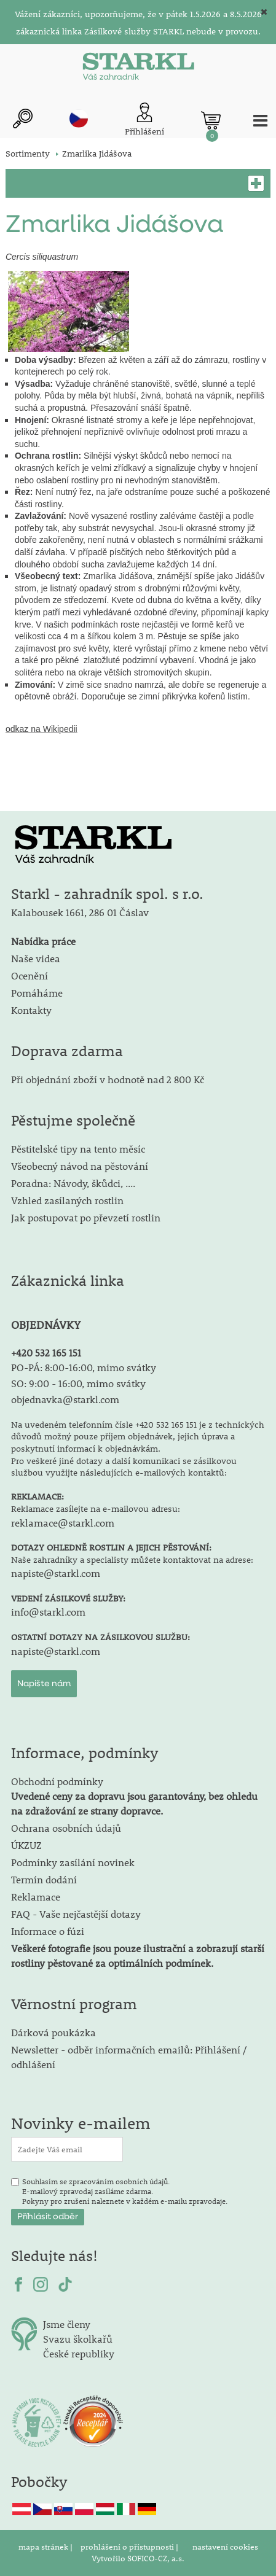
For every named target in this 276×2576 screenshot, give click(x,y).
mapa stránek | (46, 2546)
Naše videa (35, 958)
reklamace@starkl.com (62, 1522)
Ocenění (29, 975)
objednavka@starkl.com (65, 1399)
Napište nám (44, 1683)
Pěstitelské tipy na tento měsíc (78, 1148)
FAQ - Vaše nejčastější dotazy (76, 1913)
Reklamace (35, 1896)
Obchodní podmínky (134, 1796)
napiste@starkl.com (55, 1572)
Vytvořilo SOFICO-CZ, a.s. (138, 2558)
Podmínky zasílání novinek (73, 1862)
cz (78, 118)
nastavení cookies (225, 2546)
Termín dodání (44, 1879)
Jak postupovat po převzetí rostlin (85, 1217)
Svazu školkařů (77, 2338)
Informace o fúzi (47, 1930)
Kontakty (31, 1009)
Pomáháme (37, 992)
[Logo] (138, 68)
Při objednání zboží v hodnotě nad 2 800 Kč (107, 1079)
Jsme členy (66, 2323)
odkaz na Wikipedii (41, 729)
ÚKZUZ (26, 1845)
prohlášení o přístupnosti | (130, 2546)
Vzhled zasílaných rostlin (67, 1200)
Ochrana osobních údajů (66, 1827)
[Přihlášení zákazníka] (144, 120)
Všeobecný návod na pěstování (79, 1165)
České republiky (78, 2353)
